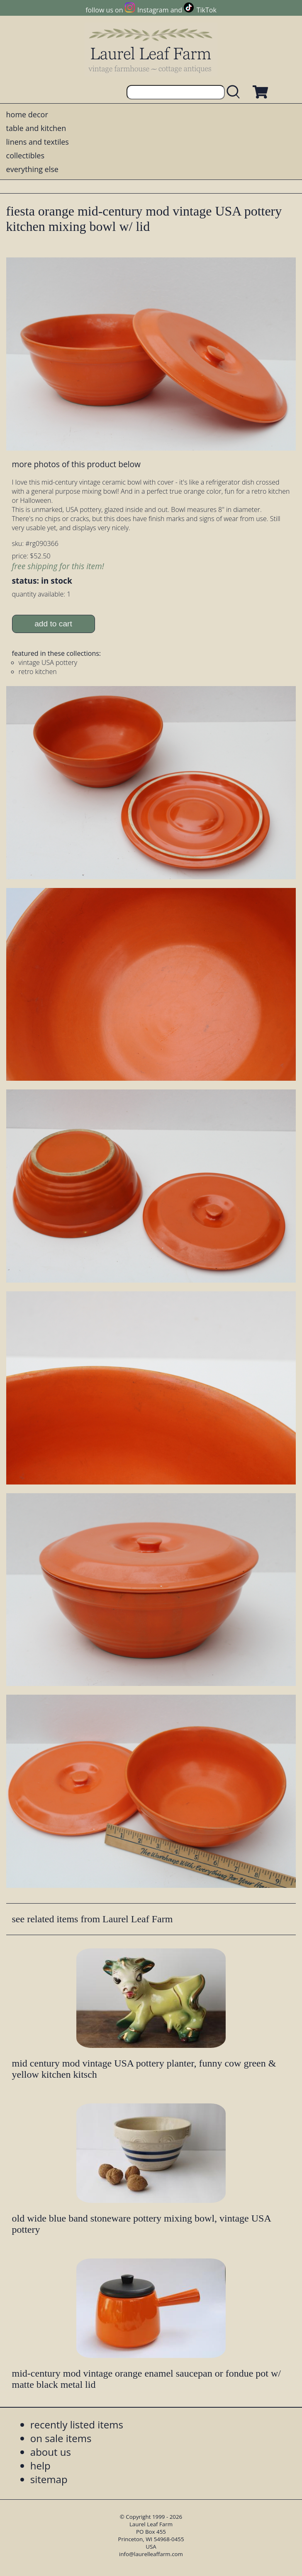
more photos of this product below (76, 464)
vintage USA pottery (48, 662)
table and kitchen (36, 128)
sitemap (49, 2479)
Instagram (152, 10)
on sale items (61, 2438)
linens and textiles (37, 142)
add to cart (53, 623)
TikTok (207, 10)
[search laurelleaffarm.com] (235, 92)
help (40, 2465)
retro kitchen (38, 671)
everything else (32, 169)
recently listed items (76, 2424)
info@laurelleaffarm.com (151, 2554)
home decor (27, 114)
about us (50, 2452)
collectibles (25, 155)
